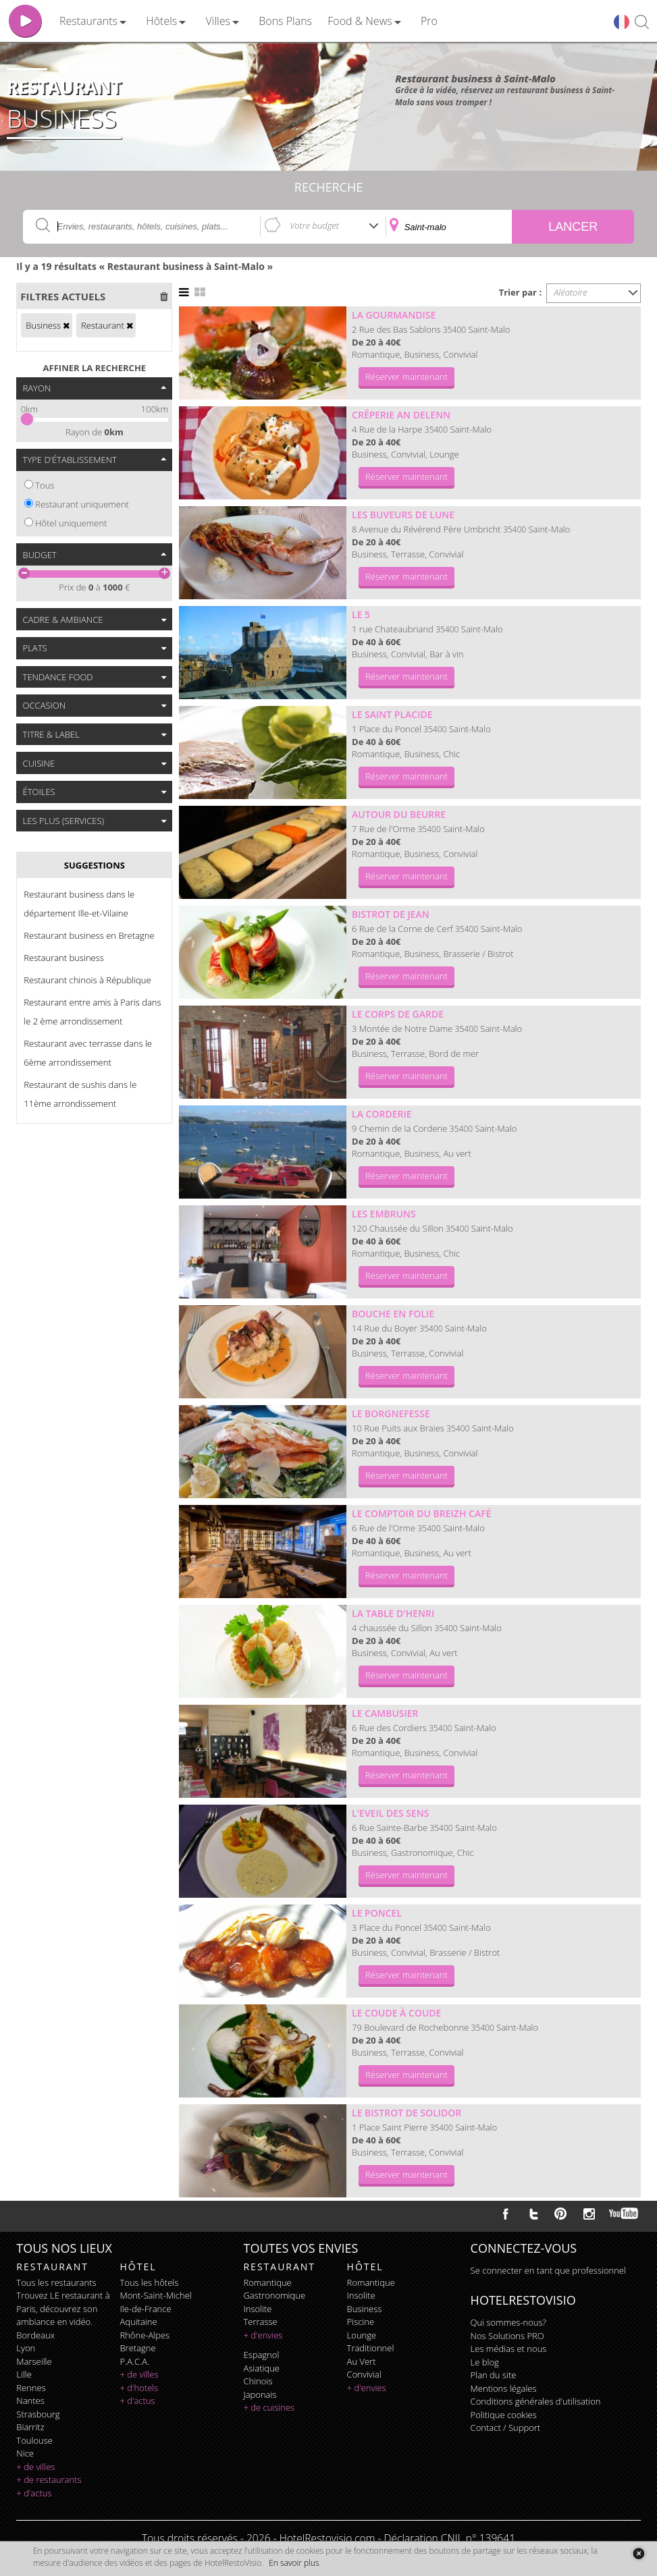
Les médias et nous (509, 2348)
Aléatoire (570, 292)
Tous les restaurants (56, 2282)
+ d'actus (33, 2493)
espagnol (261, 2355)
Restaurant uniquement (82, 504)
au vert (361, 2361)
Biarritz (30, 2427)
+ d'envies (262, 2335)
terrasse (260, 2321)
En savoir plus (294, 2563)
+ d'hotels (139, 2388)
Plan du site (494, 2375)
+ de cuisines (268, 2407)
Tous (44, 485)
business (364, 2309)
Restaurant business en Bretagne (89, 935)
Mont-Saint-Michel (155, 2295)
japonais (259, 2394)
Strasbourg (37, 2414)
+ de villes (35, 2467)
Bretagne (137, 2348)
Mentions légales (504, 2388)
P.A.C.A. (134, 2361)
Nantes (30, 2400)
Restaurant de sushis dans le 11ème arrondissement (80, 1093)
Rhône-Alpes (144, 2335)
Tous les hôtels (149, 2282)
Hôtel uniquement (71, 523)
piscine (361, 2321)
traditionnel (370, 2348)
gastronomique (274, 2295)
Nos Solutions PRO (507, 2336)
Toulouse (34, 2440)
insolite (257, 2309)
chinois (257, 2381)
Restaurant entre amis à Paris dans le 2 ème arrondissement (92, 1011)
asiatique (261, 2368)
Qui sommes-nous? (508, 2322)
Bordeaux (35, 2335)
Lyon (25, 2348)
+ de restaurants (48, 2479)
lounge (362, 2335)
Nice (25, 2453)
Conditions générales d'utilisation (536, 2401)
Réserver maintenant (406, 377)
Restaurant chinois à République (87, 980)
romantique (267, 2282)
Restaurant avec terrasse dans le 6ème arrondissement (88, 1052)
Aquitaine (138, 2321)
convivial (364, 2374)
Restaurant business (64, 958)
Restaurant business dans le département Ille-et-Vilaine (79, 903)
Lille (24, 2374)
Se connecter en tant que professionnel (548, 2270)
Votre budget (314, 225)
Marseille (33, 2361)
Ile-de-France (145, 2309)
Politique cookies (504, 2415)
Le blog (485, 2362)
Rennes (30, 2388)
